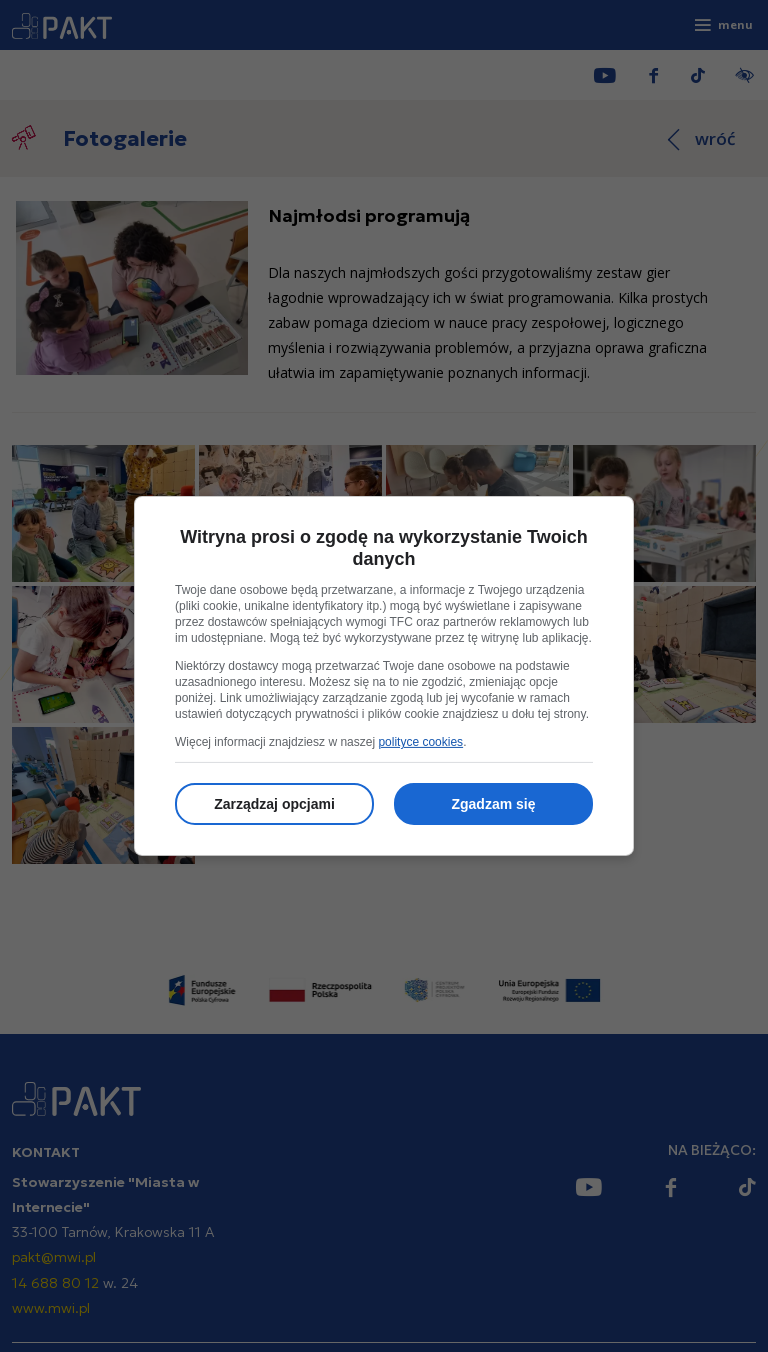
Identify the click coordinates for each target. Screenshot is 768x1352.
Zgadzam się (493, 804)
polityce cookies (420, 742)
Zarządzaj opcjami (274, 804)
